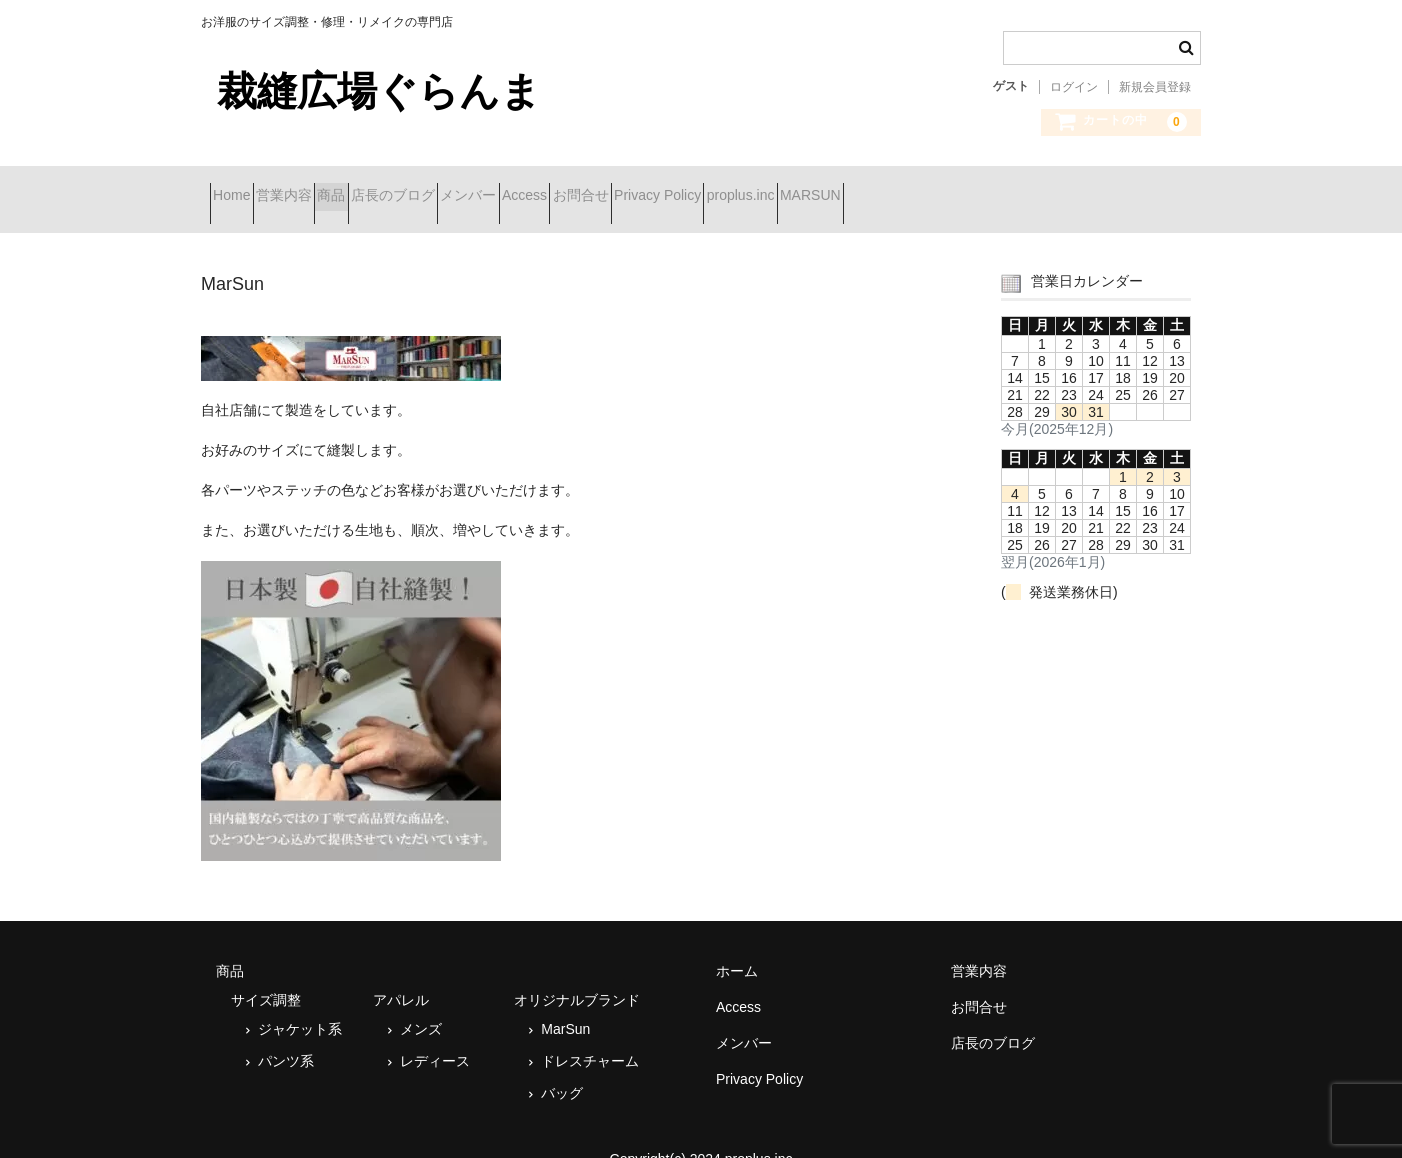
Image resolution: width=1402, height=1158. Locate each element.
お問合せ (802, 187)
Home (240, 187)
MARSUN (1138, 187)
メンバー (619, 187)
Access (710, 187)
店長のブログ (508, 187)
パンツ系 (286, 1035)
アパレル (401, 974)
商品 (411, 187)
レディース (435, 1035)
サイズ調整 (266, 974)
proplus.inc (1033, 187)
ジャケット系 (300, 1003)
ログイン (1074, 87)
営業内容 (328, 187)
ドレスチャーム (590, 1035)
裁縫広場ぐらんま (379, 91)
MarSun (565, 1003)
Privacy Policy (914, 187)
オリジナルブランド (577, 974)
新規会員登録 (1155, 87)
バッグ (562, 1067)
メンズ (421, 1003)
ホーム (737, 945)
